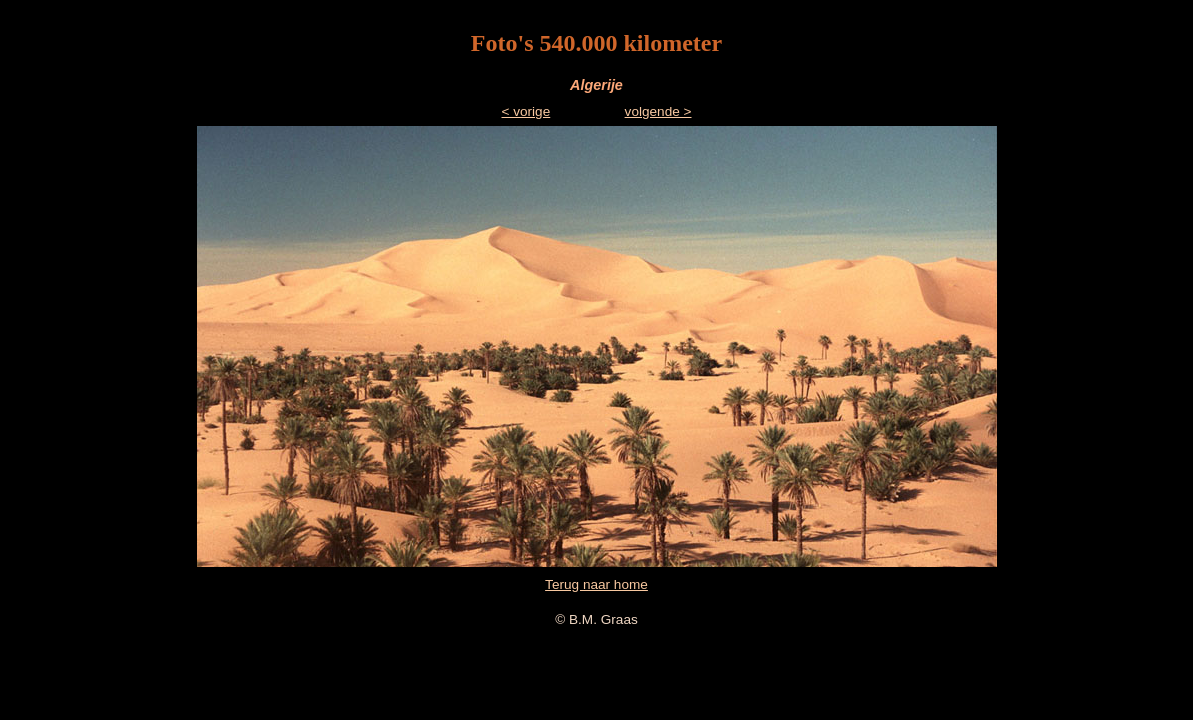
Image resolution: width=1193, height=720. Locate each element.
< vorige (526, 111)
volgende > (658, 111)
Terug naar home (596, 584)
